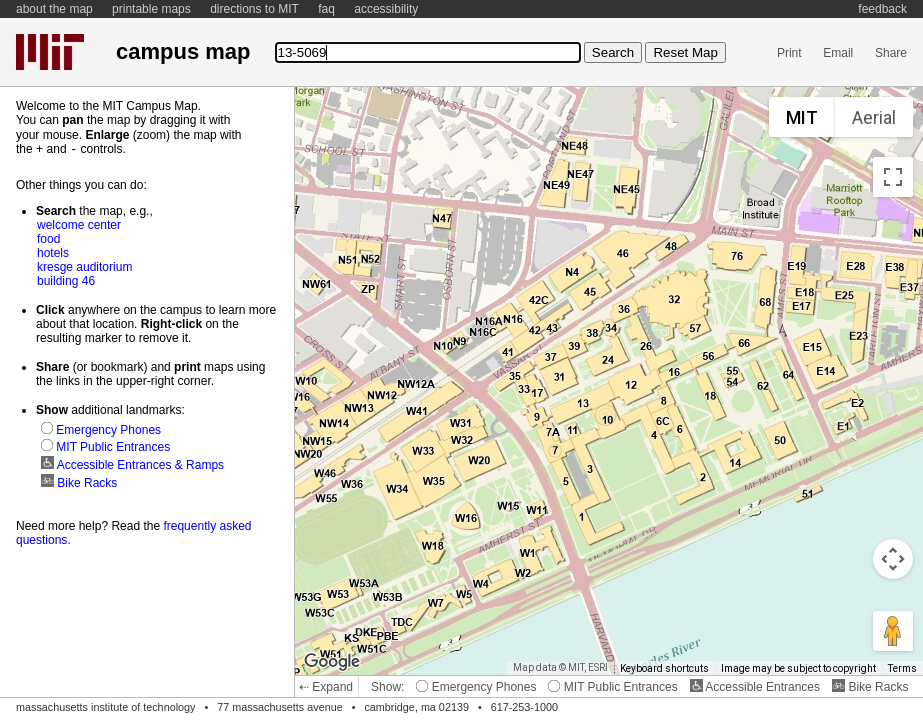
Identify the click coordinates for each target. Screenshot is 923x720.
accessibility (386, 9)
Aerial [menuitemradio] (874, 117)
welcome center (79, 224)
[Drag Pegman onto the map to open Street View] (893, 631)
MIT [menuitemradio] (802, 117)
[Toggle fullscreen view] (893, 177)
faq (326, 9)
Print (789, 53)
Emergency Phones (476, 687)
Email (838, 53)
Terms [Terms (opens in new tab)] (902, 668)
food (48, 238)
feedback (882, 9)
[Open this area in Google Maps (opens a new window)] (332, 662)
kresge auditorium (84, 266)
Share (891, 53)
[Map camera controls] (893, 559)
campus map (183, 51)
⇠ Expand (326, 687)
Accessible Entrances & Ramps (132, 464)
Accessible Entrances (755, 687)
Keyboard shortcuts (664, 668)
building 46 (66, 280)
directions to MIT (254, 9)
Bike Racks (870, 687)
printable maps (151, 9)
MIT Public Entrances (612, 687)
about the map (54, 9)
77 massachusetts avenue (279, 707)
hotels (53, 252)
